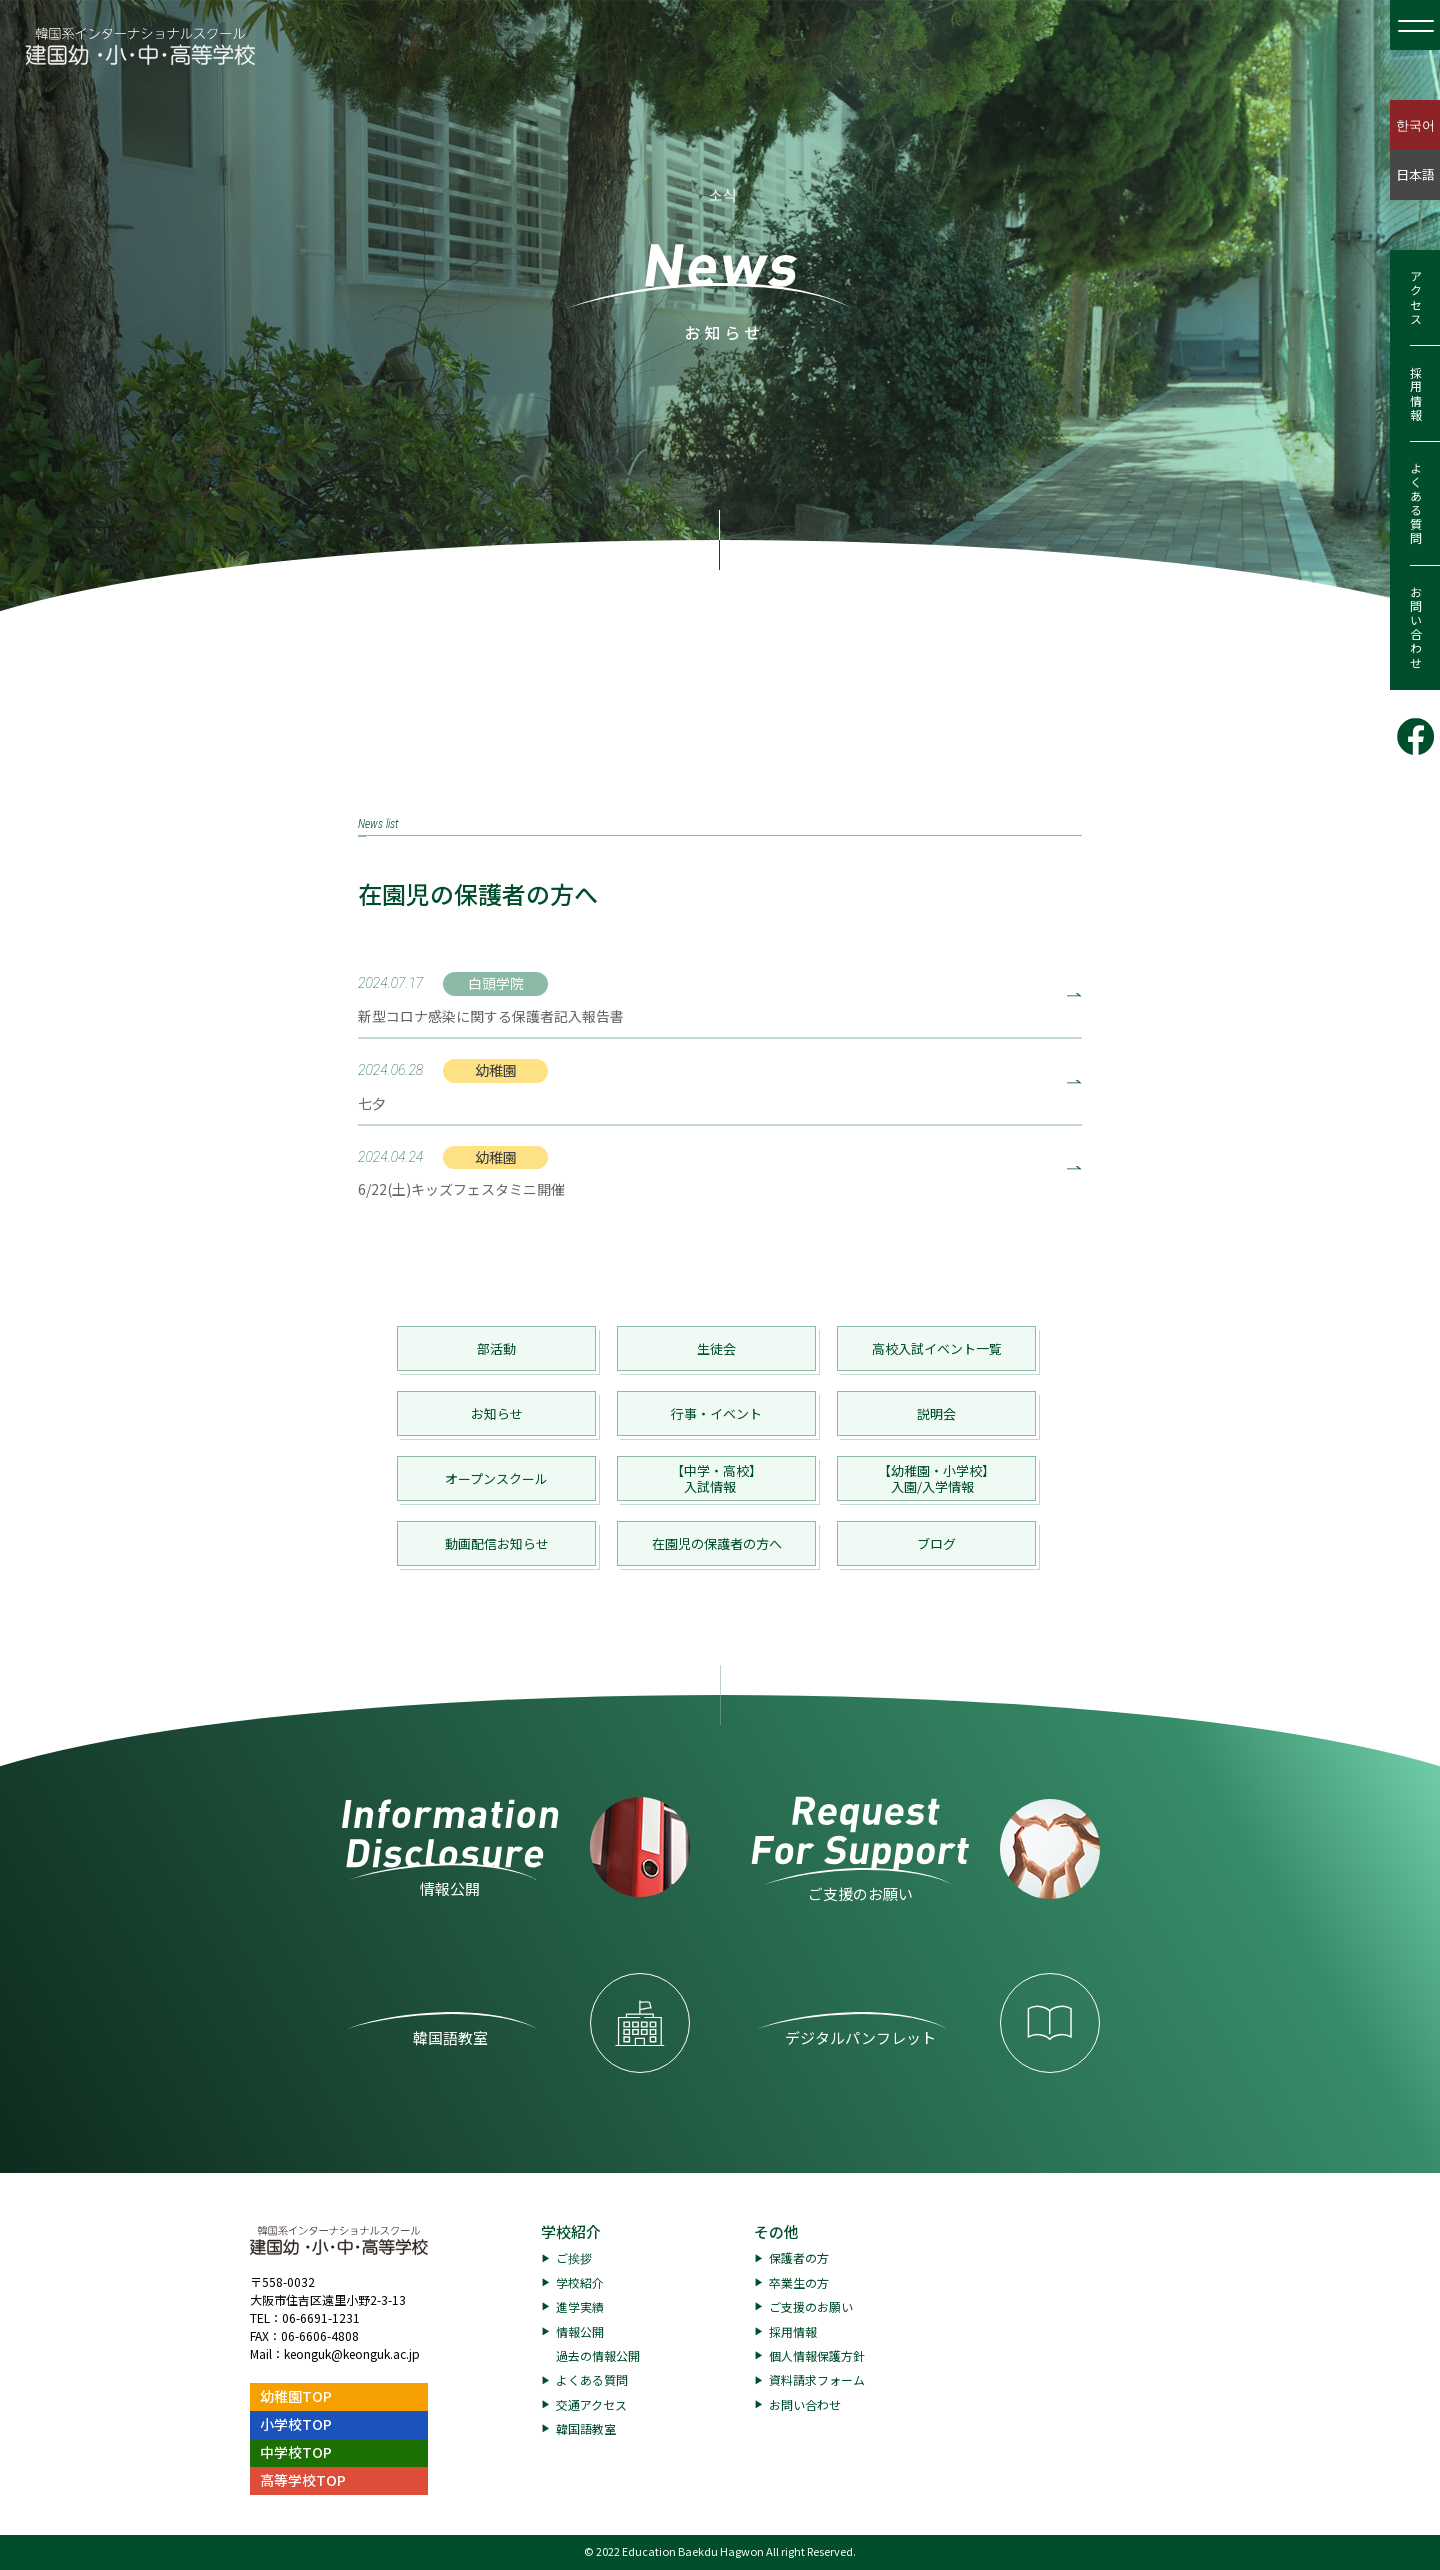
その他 (776, 2231)
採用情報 (1415, 394)
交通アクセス (591, 2404)
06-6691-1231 (321, 2317)
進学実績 (580, 2306)
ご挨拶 (574, 2257)
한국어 (1415, 124)
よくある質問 (1415, 504)
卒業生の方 (799, 2282)
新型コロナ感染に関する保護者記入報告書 (491, 1016)
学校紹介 (571, 2231)
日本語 (1415, 174)
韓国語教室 (586, 2428)
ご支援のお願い (811, 2306)
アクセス (1415, 298)
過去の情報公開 (598, 2355)
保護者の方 (799, 2257)
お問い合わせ (1415, 628)
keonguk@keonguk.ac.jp (352, 2353)
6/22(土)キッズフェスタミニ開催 (461, 1189)
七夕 (372, 1103)
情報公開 (580, 2331)
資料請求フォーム (817, 2379)
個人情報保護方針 (817, 2355)
